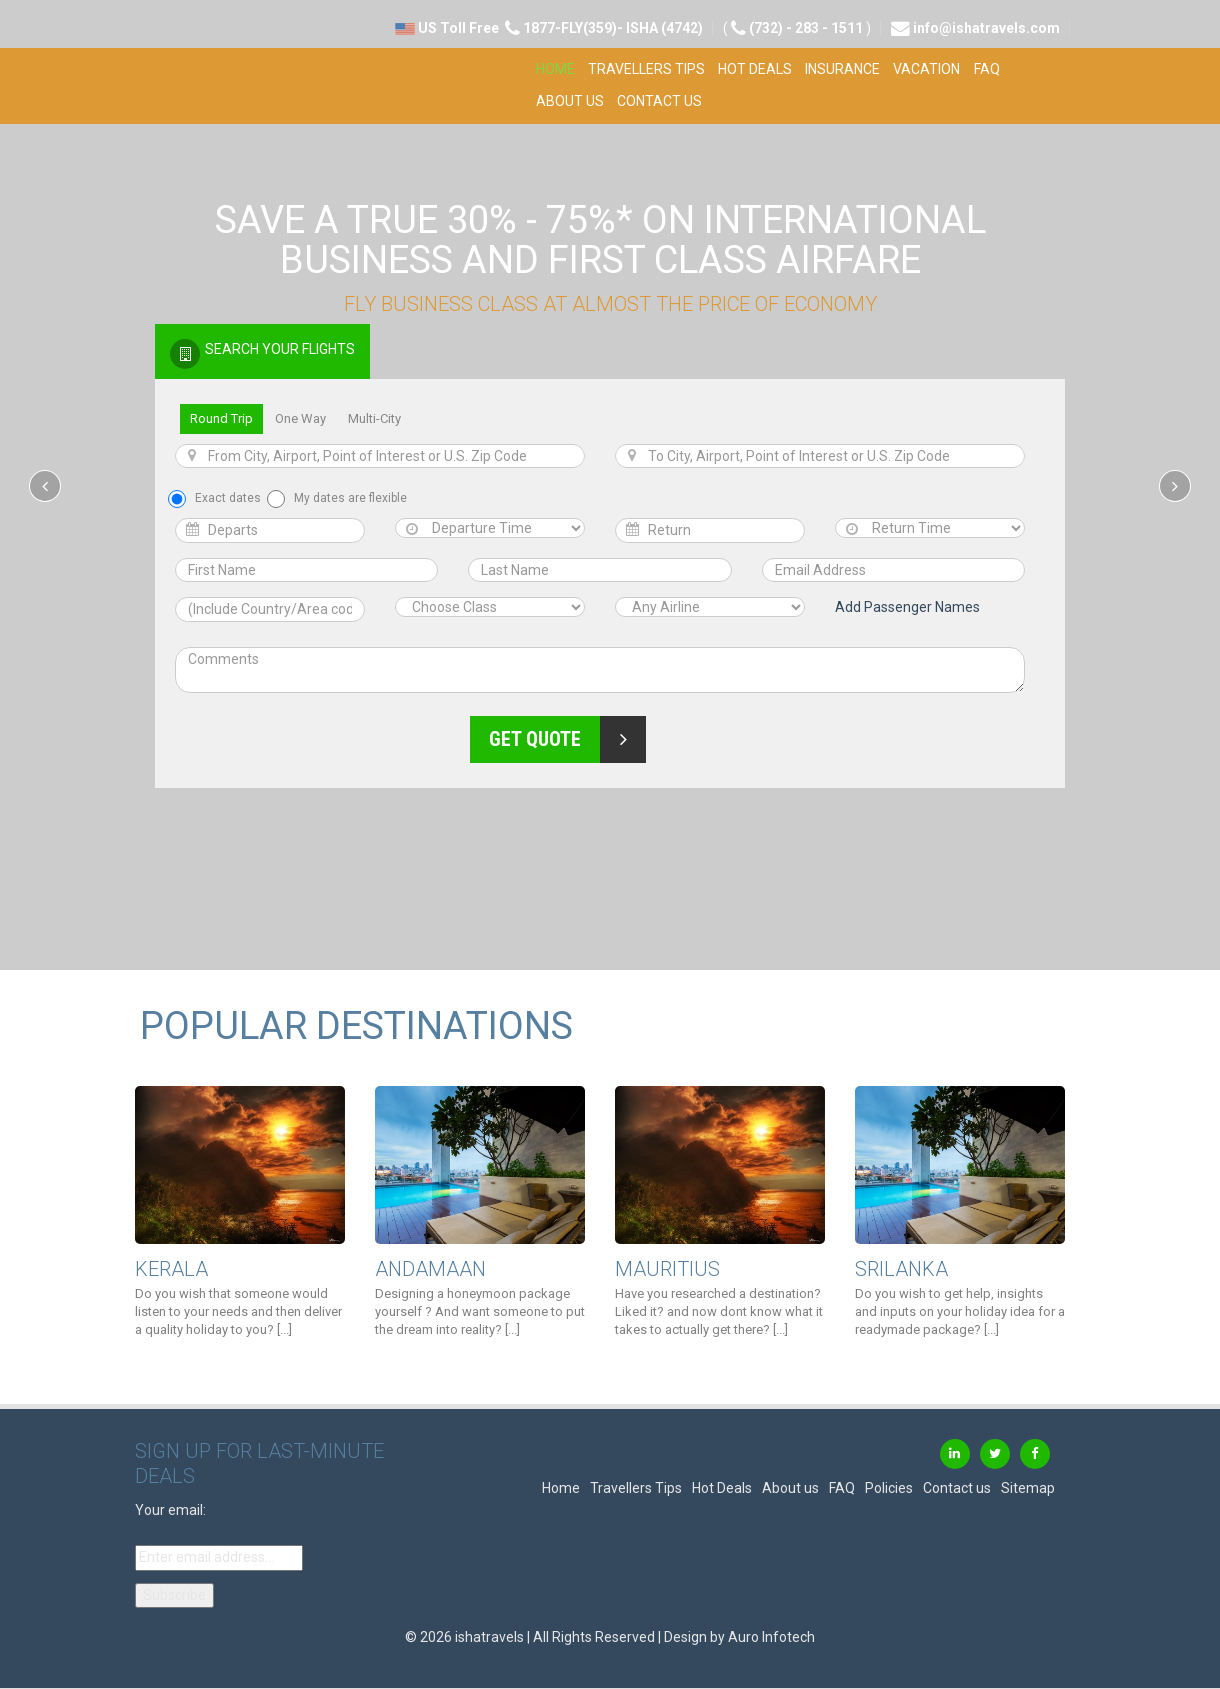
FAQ (987, 69)
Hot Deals (755, 69)
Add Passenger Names (907, 607)
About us (570, 101)
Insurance (842, 69)
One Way (300, 418)
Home (555, 69)
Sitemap (1028, 1488)
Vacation (926, 69)
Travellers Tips (646, 69)
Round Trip (221, 418)
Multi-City (374, 418)
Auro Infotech (771, 1637)
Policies (889, 1488)
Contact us (659, 101)
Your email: (170, 1510)
